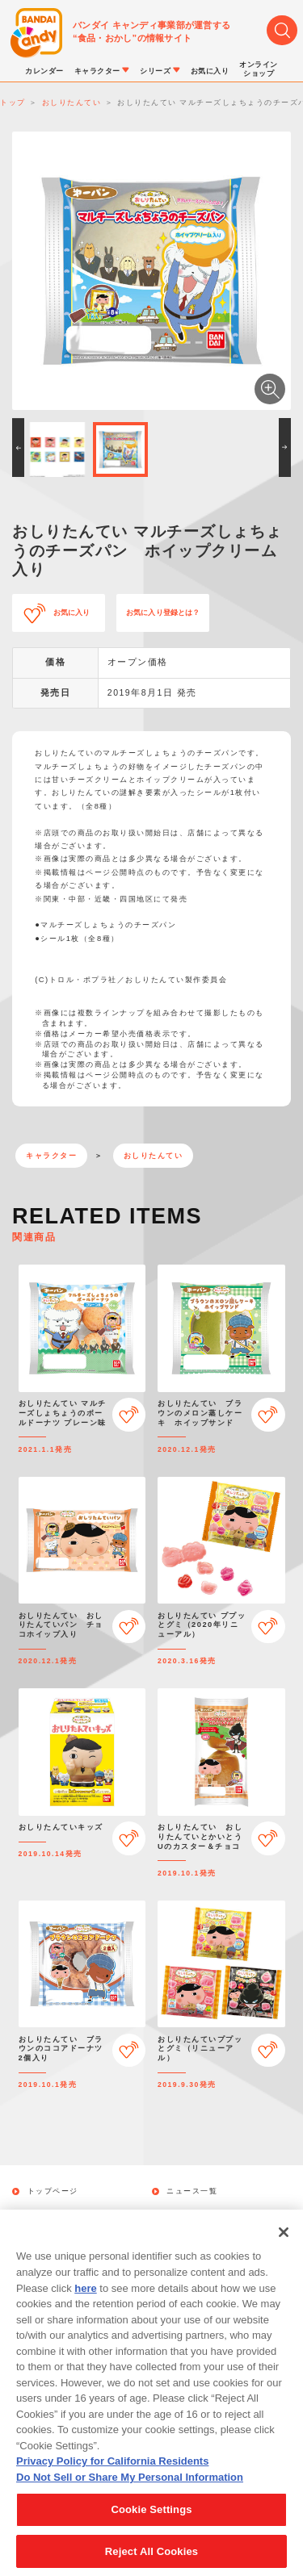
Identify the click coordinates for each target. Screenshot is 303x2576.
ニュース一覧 (191, 2191)
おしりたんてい (153, 1156)
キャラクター (51, 1156)
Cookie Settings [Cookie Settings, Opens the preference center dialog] (151, 2526)
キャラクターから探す (208, 2214)
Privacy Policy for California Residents (112, 2477)
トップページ (52, 2191)
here (85, 2304)
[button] (18, 447)
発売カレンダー (57, 2214)
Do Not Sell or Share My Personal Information (129, 2492)
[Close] (283, 2248)
